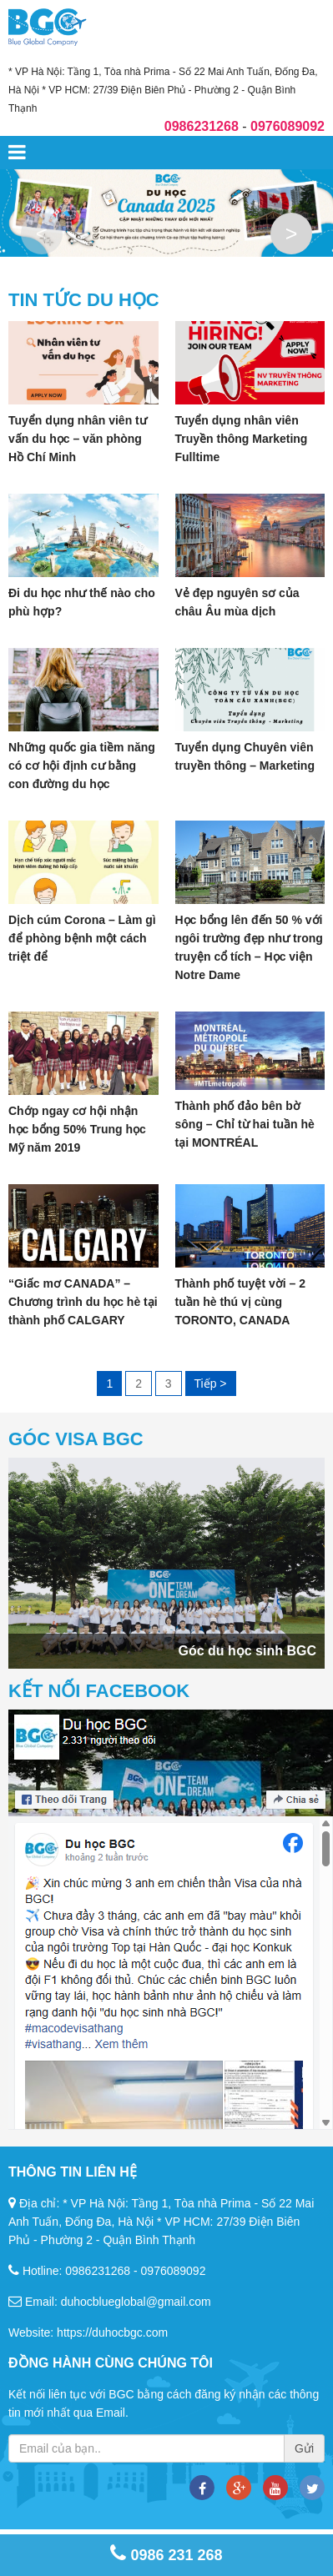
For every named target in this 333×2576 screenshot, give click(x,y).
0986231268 (97, 2270)
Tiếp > (210, 1383)
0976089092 (173, 2270)
